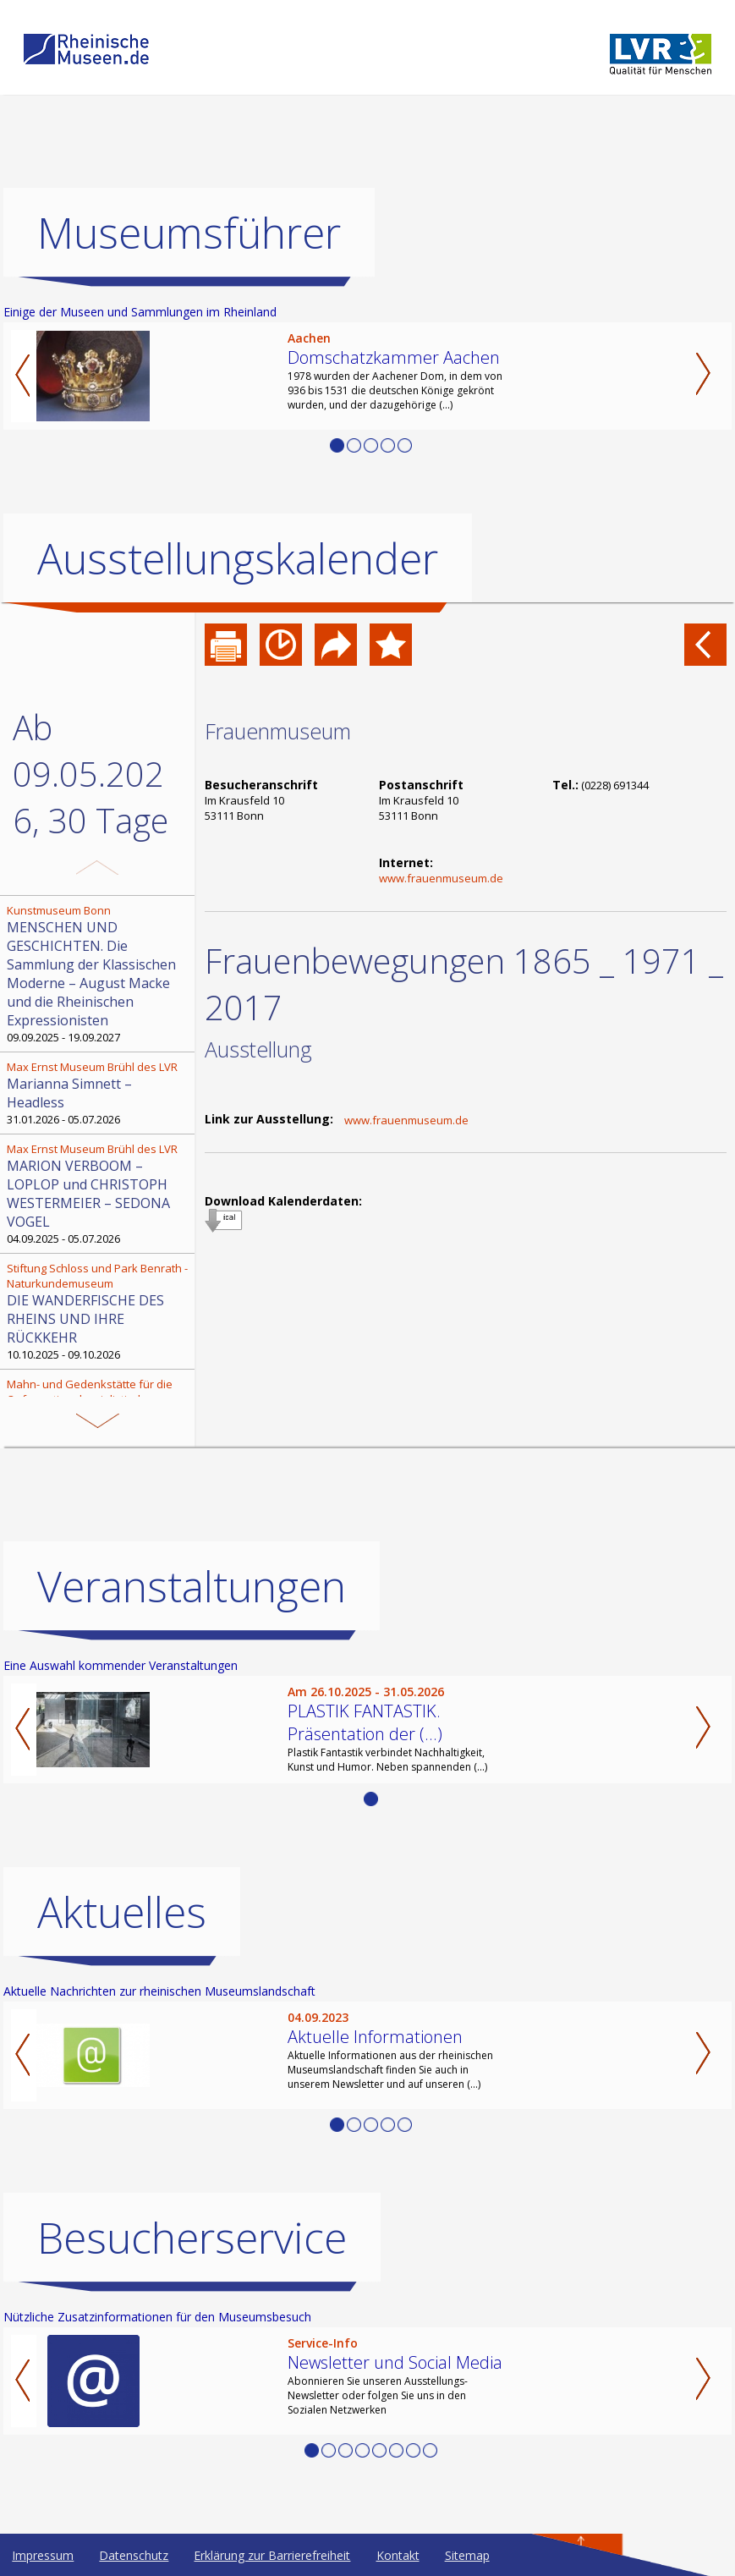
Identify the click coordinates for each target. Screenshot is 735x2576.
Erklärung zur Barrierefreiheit (272, 2555)
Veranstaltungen (191, 1586)
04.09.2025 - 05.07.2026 (99, 1193)
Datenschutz (133, 2555)
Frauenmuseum (278, 731)
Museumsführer (189, 232)
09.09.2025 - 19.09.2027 (99, 974)
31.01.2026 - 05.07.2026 (99, 1093)
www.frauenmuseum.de (441, 878)
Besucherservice (192, 2237)
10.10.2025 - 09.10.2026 (99, 1311)
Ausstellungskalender (237, 558)
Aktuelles (121, 1912)
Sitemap (467, 2555)
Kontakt (398, 2555)
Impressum (43, 2555)
